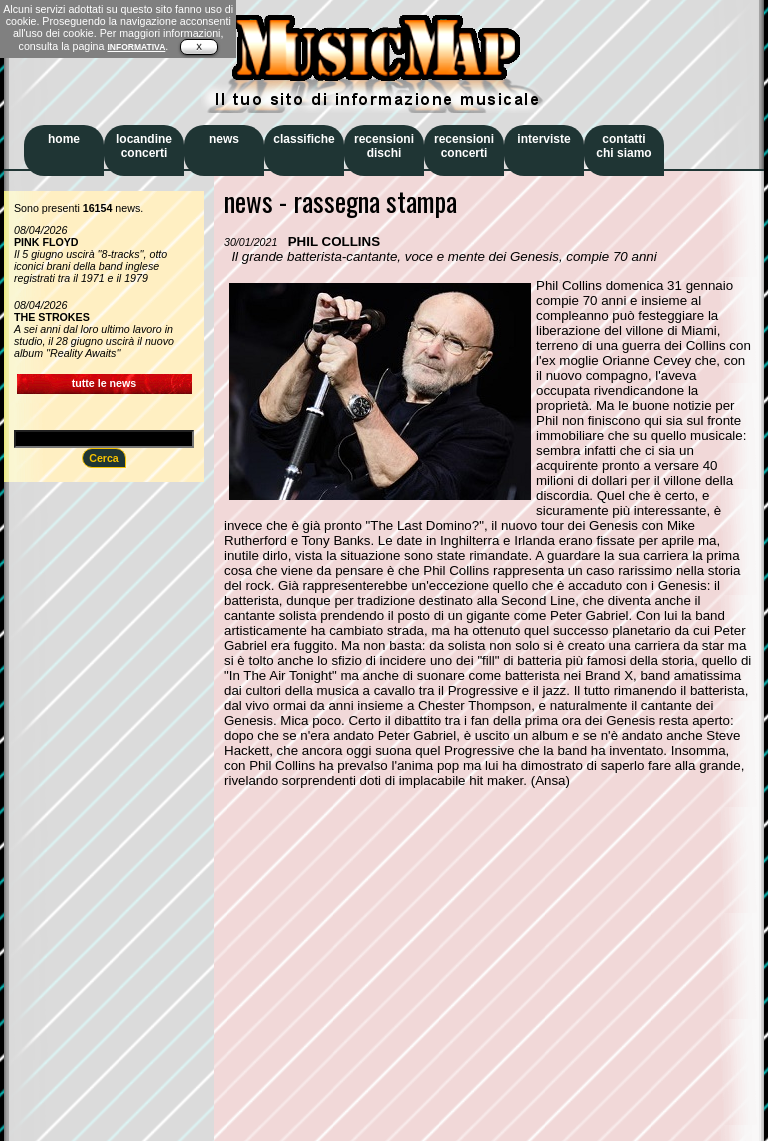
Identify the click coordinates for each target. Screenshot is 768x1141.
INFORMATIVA (136, 47)
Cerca (104, 458)
